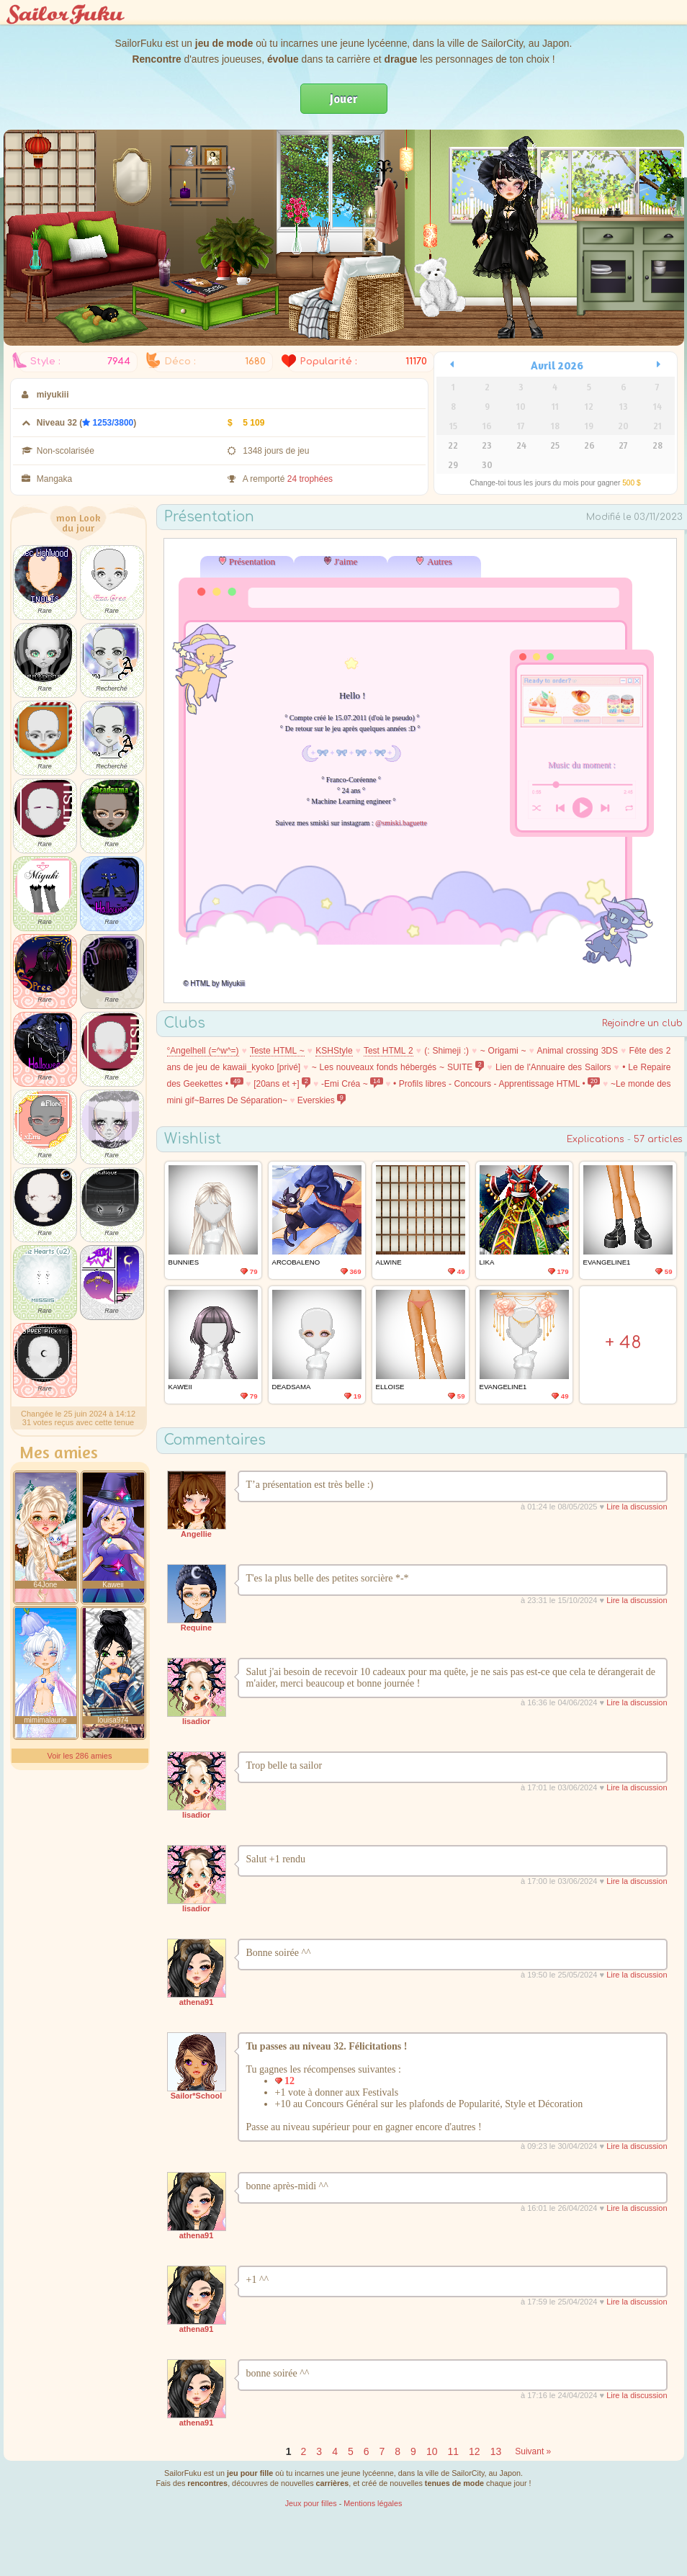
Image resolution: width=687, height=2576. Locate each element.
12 (474, 2451)
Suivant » (533, 2451)
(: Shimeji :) (446, 1051)
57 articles (658, 1139)
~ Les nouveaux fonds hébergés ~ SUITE (398, 1067)
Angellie (196, 1534)
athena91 (196, 2002)
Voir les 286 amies (80, 1755)
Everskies (321, 1100)
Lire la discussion (636, 1506)
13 (496, 2451)
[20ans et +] (281, 1084)
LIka (487, 1262)
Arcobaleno (296, 1262)
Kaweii (180, 1387)
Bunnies (184, 1262)
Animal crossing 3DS (577, 1051)
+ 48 (623, 1342)
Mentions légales (373, 2503)
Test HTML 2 (388, 1051)
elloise (390, 1387)
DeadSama (291, 1387)
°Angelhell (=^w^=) (203, 1051)
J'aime (346, 561)
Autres (439, 561)
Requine (196, 1627)
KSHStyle (333, 1051)
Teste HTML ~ (277, 1051)
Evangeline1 (607, 1262)
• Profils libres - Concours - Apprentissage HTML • (496, 1084)
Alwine (389, 1262)
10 (432, 2451)
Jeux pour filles (311, 2503)
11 (453, 2451)
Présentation (252, 561)
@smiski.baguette (401, 823)
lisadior (196, 1721)
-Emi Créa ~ (352, 1084)
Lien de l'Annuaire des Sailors (553, 1067)
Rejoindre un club (642, 1023)
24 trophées (310, 479)
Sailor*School (197, 2095)
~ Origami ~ (503, 1051)
